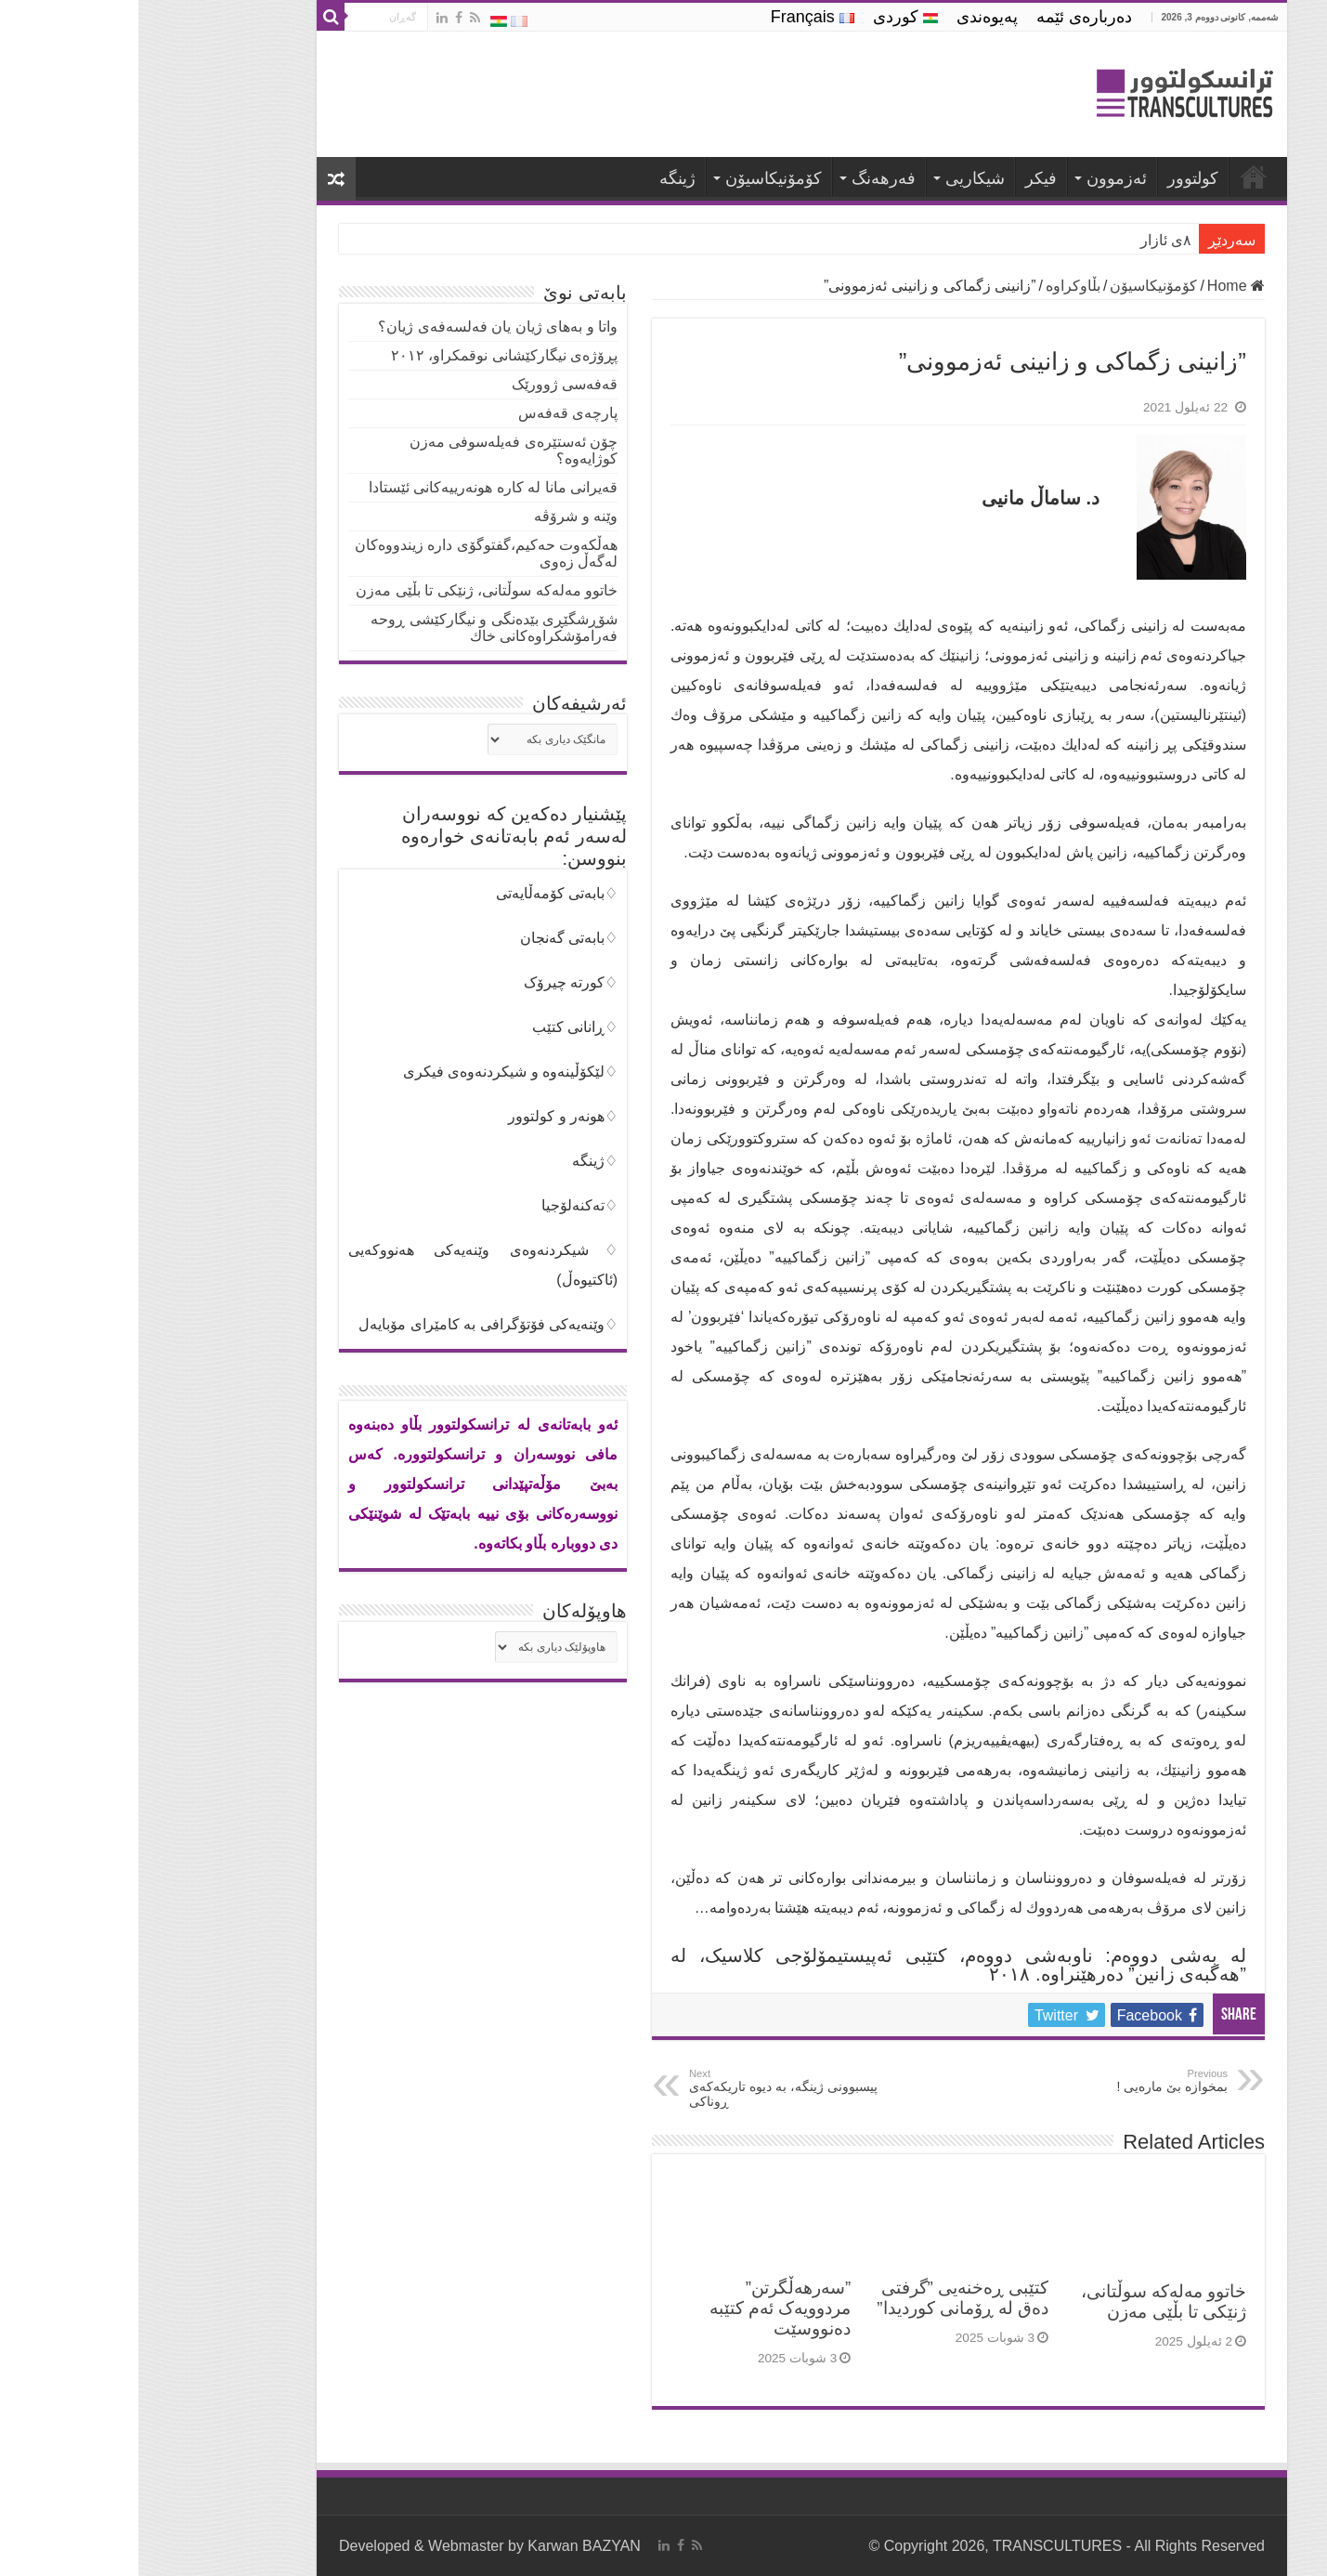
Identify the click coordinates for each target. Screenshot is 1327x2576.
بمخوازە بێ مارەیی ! (994, 2081)
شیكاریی (836, 178)
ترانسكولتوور (1115, 176)
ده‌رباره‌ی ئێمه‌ (946, 16)
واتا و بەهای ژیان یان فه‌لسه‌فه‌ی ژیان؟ (359, 326)
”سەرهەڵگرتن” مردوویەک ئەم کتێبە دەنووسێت (641, 2308)
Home (1097, 286)
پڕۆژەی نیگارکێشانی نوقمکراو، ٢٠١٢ (366, 355)
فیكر (902, 178)
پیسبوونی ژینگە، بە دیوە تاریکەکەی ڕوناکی (646, 2088)
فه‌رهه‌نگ (745, 178)
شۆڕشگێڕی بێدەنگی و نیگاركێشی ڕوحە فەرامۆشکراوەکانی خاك (355, 627)
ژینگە (539, 178)
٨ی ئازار (1027, 240)
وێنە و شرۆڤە (437, 516)
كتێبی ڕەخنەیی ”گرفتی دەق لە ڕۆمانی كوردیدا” (824, 2298)
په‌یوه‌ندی (848, 16)
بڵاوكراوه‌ (934, 286)
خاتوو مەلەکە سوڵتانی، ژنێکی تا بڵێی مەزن (1025, 2301)
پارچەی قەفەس (429, 413)
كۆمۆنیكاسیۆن (635, 178)
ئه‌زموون (978, 178)
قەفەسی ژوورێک (426, 384)
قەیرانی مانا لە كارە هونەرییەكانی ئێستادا (354, 487)
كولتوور (1054, 178)
